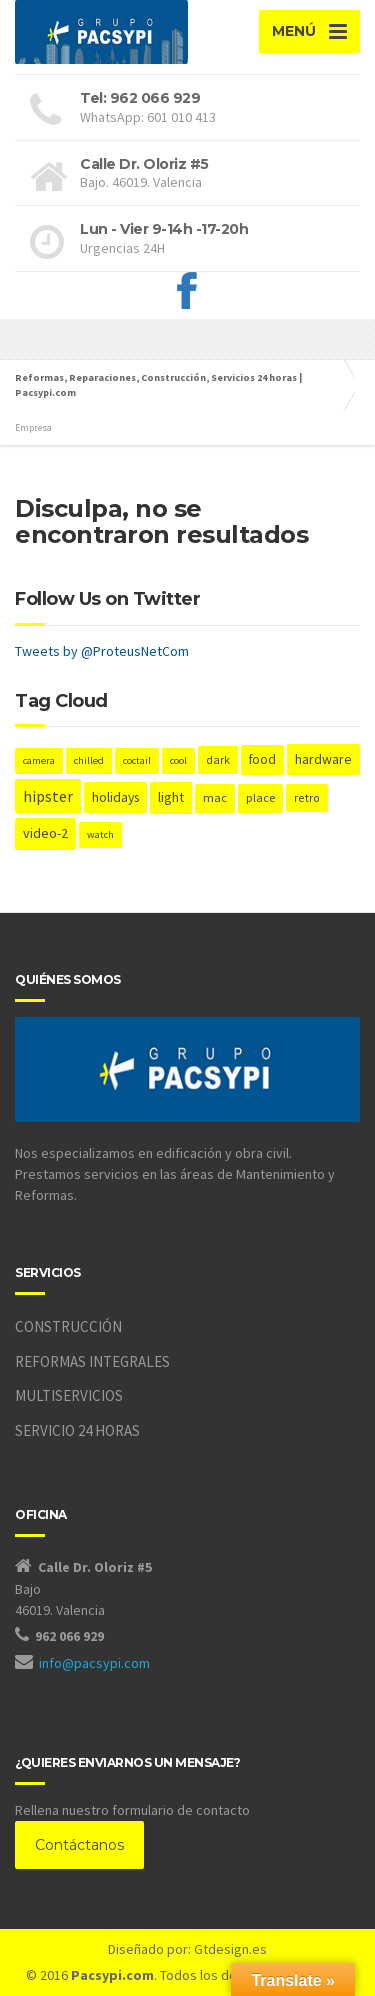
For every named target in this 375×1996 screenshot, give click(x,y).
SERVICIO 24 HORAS (77, 1430)
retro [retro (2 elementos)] (307, 797)
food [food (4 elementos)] (262, 759)
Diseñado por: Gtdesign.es (187, 1949)
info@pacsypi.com (94, 1663)
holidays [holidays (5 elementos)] (115, 797)
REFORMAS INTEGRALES (92, 1361)
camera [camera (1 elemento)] (39, 760)
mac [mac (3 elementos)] (215, 797)
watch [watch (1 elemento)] (100, 834)
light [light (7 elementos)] (171, 797)
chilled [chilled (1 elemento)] (89, 760)
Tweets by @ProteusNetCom (102, 651)
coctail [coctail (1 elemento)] (137, 760)
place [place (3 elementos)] (260, 797)
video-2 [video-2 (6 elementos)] (45, 833)
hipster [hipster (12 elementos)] (48, 796)
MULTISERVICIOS (69, 1395)
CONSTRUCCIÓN (68, 1326)
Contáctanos (79, 1845)
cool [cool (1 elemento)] (178, 760)
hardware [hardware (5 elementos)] (323, 759)
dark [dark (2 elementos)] (218, 759)
